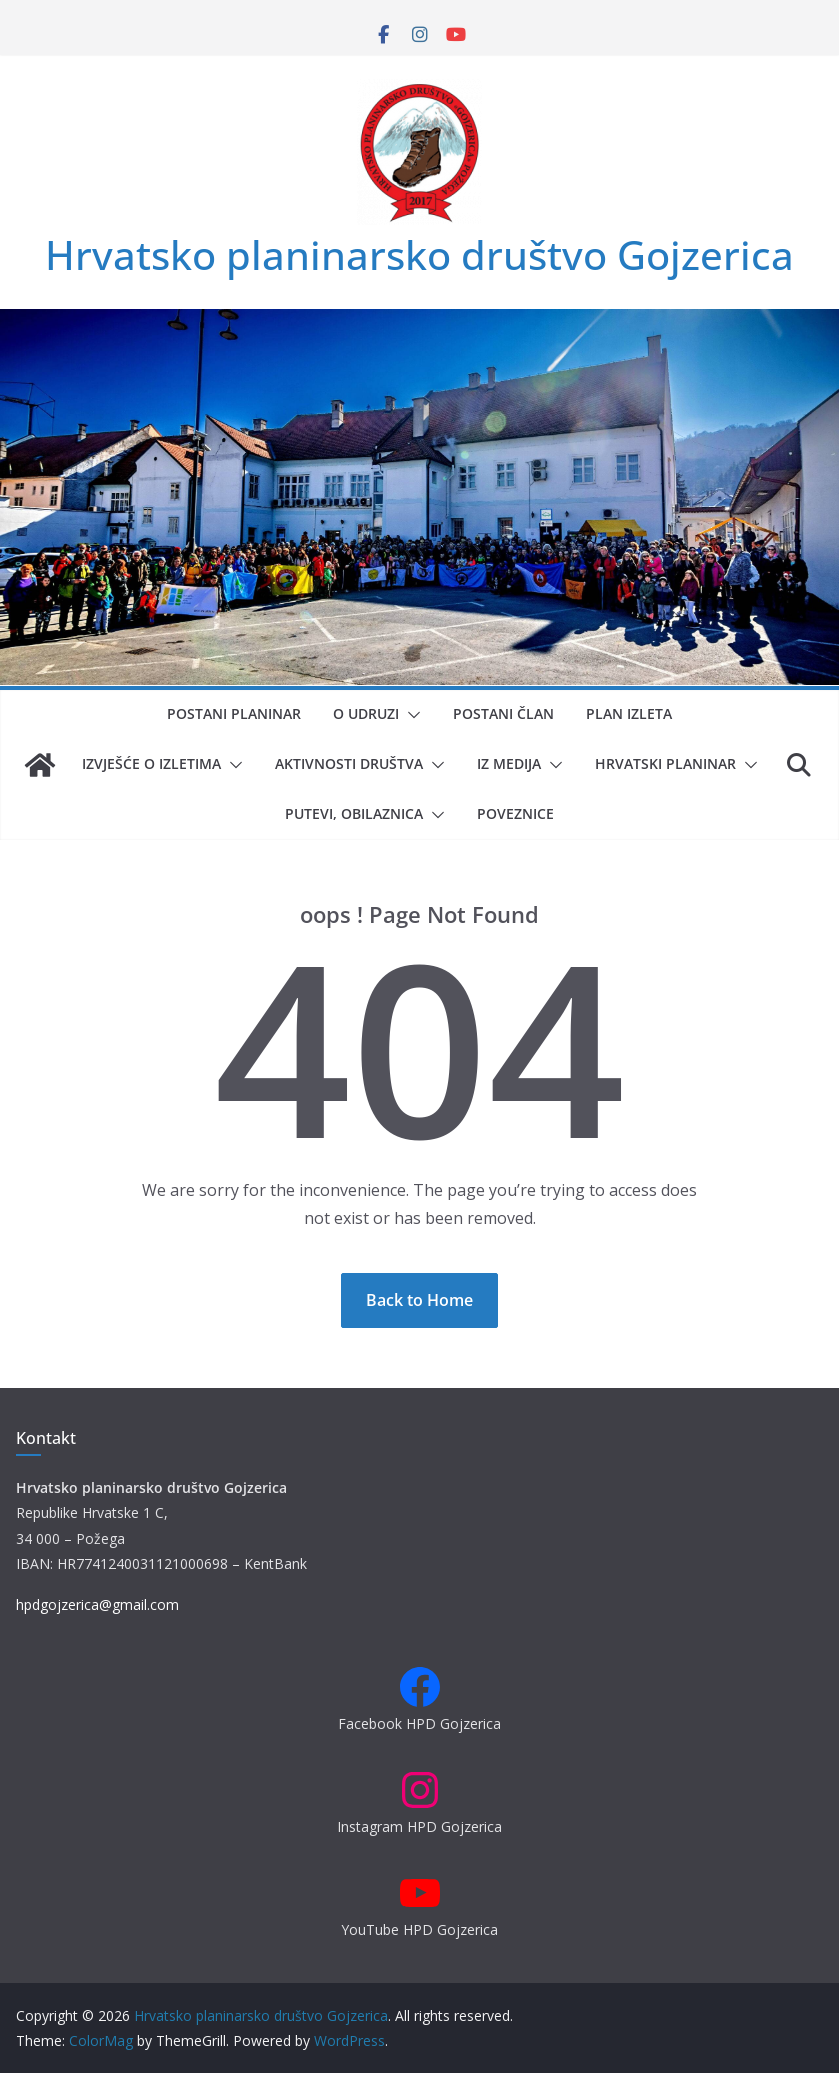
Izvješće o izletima (151, 763)
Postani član (503, 713)
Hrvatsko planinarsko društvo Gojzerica (419, 254)
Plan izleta (629, 713)
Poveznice (515, 813)
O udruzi (366, 713)
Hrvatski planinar (665, 763)
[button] (410, 715)
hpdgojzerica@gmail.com (97, 1604)
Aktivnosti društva (349, 763)
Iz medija (509, 763)
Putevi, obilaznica (354, 813)
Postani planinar (234, 713)
